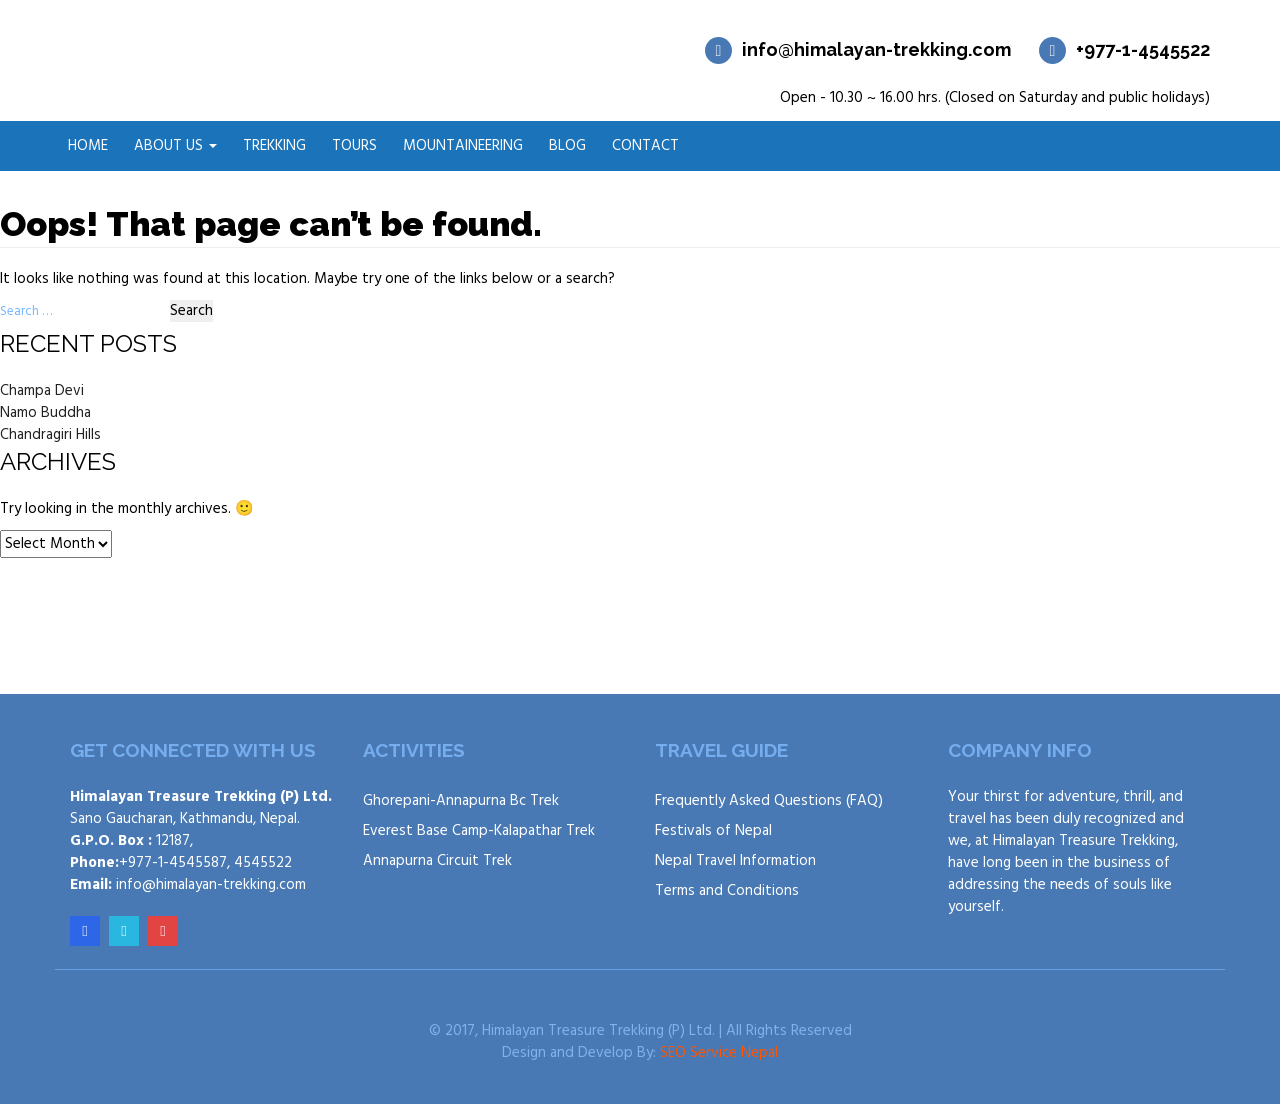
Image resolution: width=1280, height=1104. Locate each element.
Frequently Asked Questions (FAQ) (769, 801)
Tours (354, 146)
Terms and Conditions (727, 891)
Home (88, 146)
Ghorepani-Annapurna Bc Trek (461, 801)
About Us (175, 146)
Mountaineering (463, 146)
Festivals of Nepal (713, 831)
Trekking (274, 146)
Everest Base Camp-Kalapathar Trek (479, 831)
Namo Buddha (45, 413)
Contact (645, 146)
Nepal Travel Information (735, 861)
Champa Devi (42, 391)
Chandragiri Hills (50, 435)
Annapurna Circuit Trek (437, 861)
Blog (567, 146)
